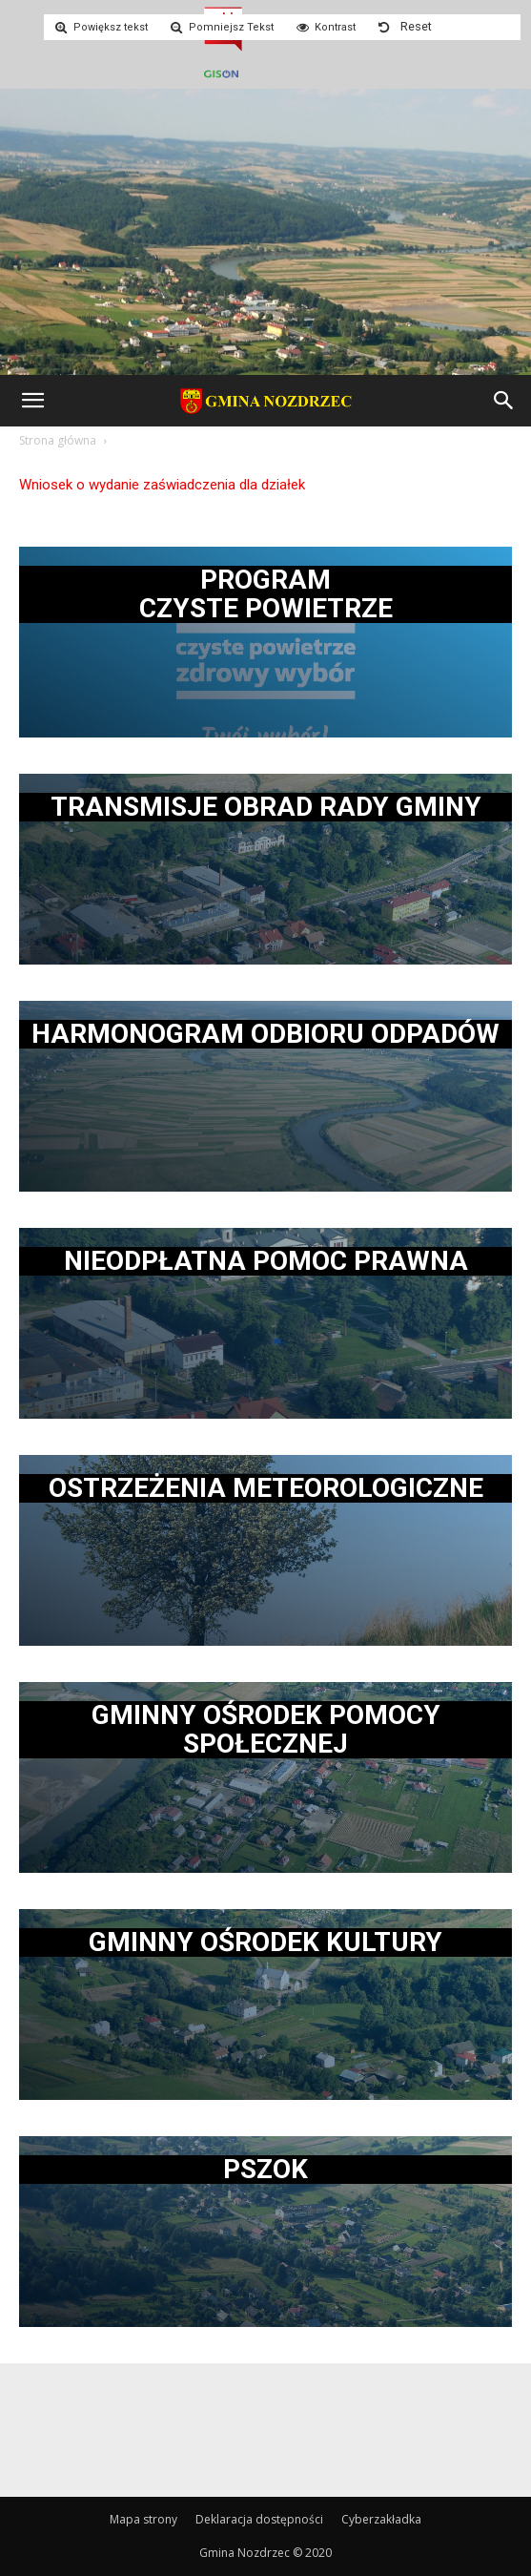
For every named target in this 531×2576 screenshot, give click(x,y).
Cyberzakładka (381, 2519)
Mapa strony (143, 2519)
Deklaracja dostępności (259, 2519)
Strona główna (57, 440)
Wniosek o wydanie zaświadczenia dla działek (162, 484)
